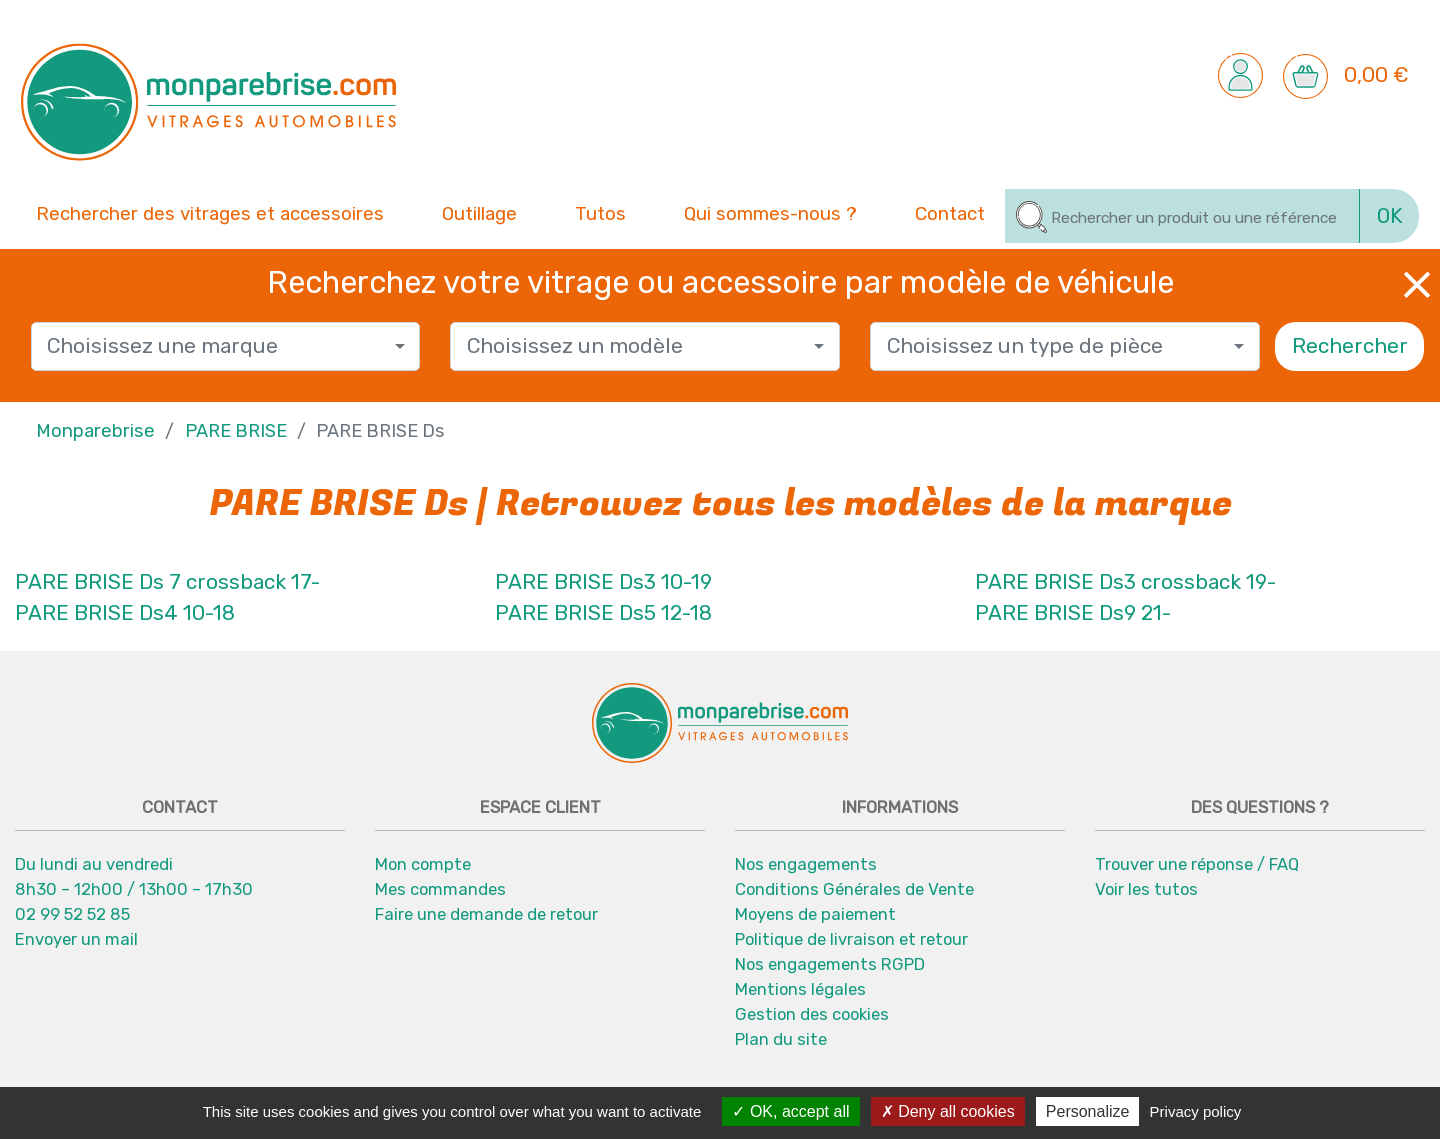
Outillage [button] (479, 212)
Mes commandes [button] (440, 889)
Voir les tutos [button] (1146, 889)
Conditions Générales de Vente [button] (854, 889)
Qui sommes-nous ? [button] (770, 212)
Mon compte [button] (423, 864)
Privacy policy (1196, 1111)
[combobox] (226, 346)
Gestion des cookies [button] (812, 1014)
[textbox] (217, 346)
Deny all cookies (948, 1111)
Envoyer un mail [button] (76, 939)
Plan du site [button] (781, 1039)
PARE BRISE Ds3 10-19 (603, 582)
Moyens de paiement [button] (815, 914)
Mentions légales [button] (800, 989)
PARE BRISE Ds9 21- (1073, 613)
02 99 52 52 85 (72, 914)
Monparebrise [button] (95, 431)
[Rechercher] (1182, 216)
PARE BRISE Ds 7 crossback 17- (167, 582)
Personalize (1088, 1111)
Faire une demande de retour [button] (486, 914)
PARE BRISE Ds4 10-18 (125, 613)
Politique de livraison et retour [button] (851, 939)
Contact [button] (950, 212)
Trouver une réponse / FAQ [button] (1197, 864)
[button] (1240, 74)
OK (1390, 216)
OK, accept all (790, 1111)
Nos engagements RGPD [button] (830, 964)
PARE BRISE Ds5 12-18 (603, 613)
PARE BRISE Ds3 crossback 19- (1125, 582)
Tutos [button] (600, 212)
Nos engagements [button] (806, 864)
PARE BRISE (236, 431)
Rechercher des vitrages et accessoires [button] (210, 214)
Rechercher (1350, 346)
